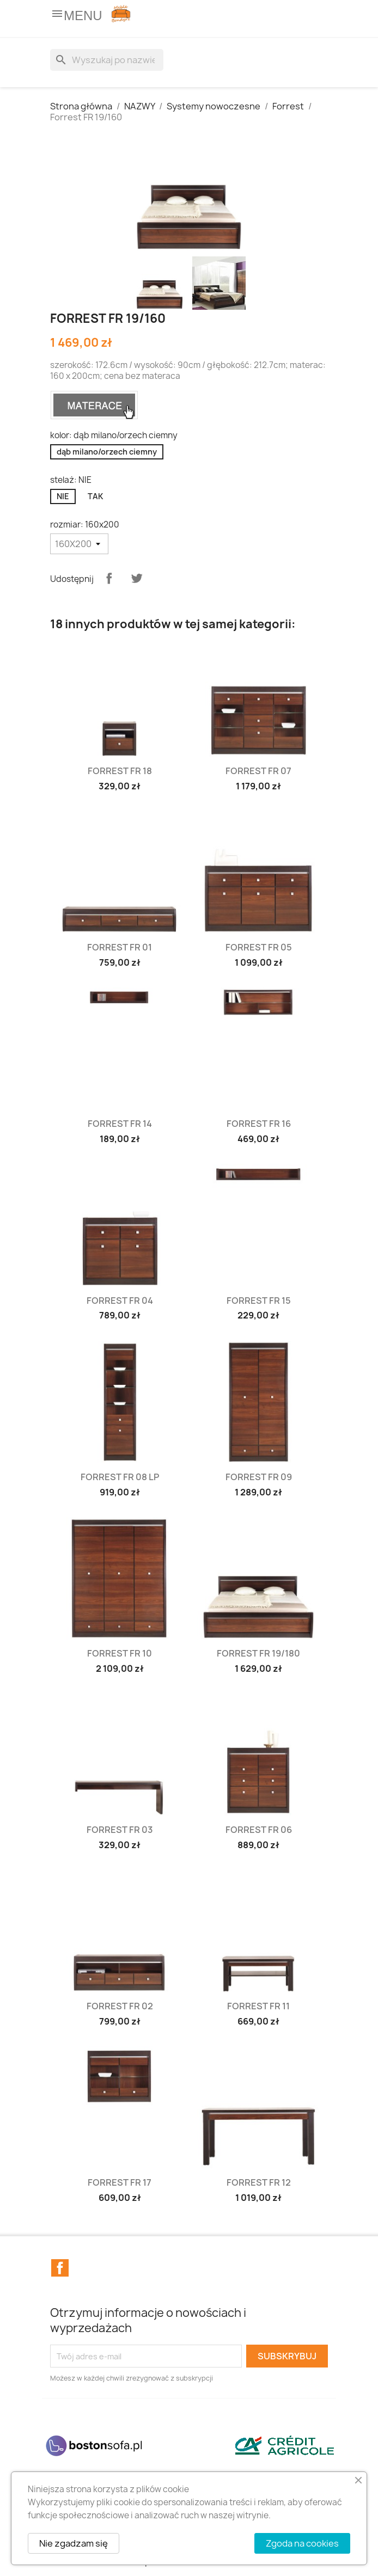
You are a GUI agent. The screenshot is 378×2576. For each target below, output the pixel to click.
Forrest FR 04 (120, 1301)
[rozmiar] (79, 543)
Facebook (60, 2268)
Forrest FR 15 (259, 1301)
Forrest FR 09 (258, 1477)
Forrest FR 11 (258, 2006)
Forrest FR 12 (259, 2182)
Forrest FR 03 (120, 1830)
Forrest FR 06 (258, 1830)
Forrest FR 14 (120, 1124)
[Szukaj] (106, 60)
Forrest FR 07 (258, 771)
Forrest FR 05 (258, 947)
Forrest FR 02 (120, 2006)
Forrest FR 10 (119, 1653)
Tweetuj (137, 578)
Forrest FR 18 (120, 771)
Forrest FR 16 (259, 1124)
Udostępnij (109, 578)
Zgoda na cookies (302, 2543)
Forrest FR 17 (119, 2182)
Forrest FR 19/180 (258, 1653)
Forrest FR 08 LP (120, 1477)
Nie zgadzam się (73, 2543)
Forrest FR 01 (119, 947)
